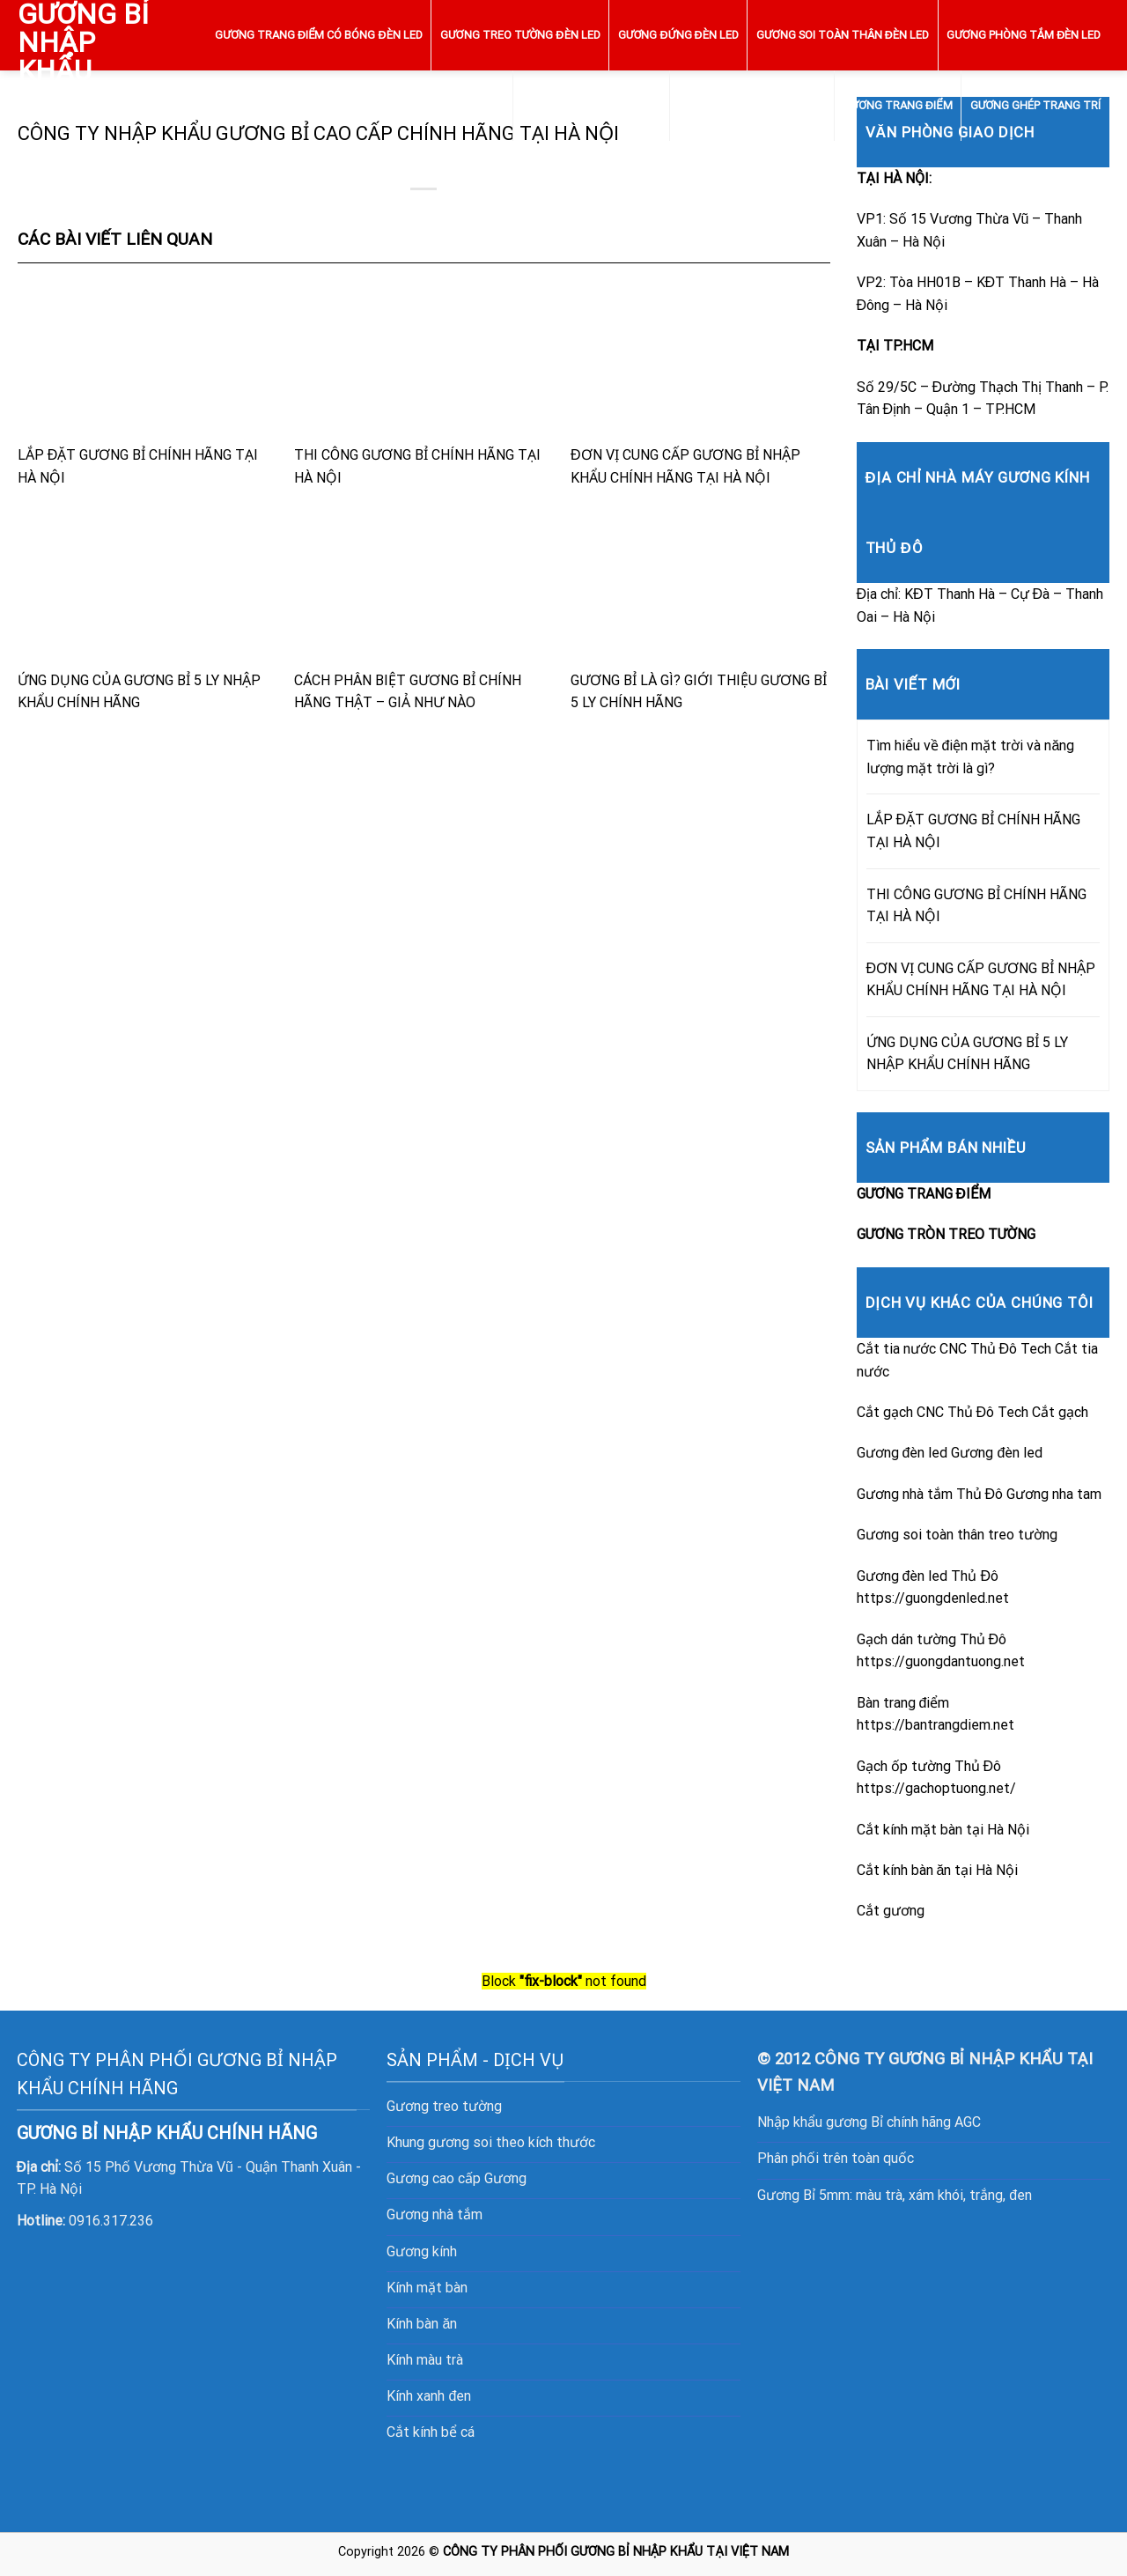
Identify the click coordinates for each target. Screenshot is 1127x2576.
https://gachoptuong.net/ (936, 1788)
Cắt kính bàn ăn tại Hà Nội (938, 1870)
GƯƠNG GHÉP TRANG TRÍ (1035, 105)
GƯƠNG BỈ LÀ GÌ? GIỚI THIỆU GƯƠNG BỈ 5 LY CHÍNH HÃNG (700, 609)
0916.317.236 (111, 2220)
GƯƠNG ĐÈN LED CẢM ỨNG (590, 105)
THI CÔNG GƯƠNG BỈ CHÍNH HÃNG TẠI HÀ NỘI (424, 383)
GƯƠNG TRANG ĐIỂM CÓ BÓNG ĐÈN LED (318, 34)
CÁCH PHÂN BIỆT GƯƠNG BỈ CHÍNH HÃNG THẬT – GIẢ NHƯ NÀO (424, 609)
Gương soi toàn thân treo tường (957, 1534)
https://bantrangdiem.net (935, 1724)
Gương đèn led (996, 1452)
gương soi (460, 2142)
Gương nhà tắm (434, 2214)
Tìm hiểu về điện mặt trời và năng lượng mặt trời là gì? (970, 757)
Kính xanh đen (429, 2396)
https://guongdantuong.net (941, 1661)
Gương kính (422, 2251)
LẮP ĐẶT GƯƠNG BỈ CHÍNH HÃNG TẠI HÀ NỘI (147, 383)
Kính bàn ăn (422, 2323)
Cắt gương (890, 1910)
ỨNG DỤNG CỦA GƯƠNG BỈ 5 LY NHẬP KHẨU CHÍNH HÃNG (147, 609)
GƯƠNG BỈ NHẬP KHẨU (83, 42)
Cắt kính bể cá (431, 2432)
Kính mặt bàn (427, 2287)
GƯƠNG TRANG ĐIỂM (897, 105)
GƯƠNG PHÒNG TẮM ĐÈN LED (1024, 34)
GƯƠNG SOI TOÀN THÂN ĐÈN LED (842, 34)
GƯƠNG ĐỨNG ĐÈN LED (678, 34)
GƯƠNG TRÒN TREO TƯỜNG (752, 105)
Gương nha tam (1053, 1494)
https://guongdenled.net (933, 1598)
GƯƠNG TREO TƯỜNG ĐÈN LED (520, 34)
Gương (505, 2178)
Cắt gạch (1060, 1412)
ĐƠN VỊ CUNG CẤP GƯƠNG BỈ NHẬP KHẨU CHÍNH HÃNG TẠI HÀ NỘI (700, 383)
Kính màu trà (425, 2359)
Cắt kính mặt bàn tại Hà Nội (943, 1829)
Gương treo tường (444, 2106)
